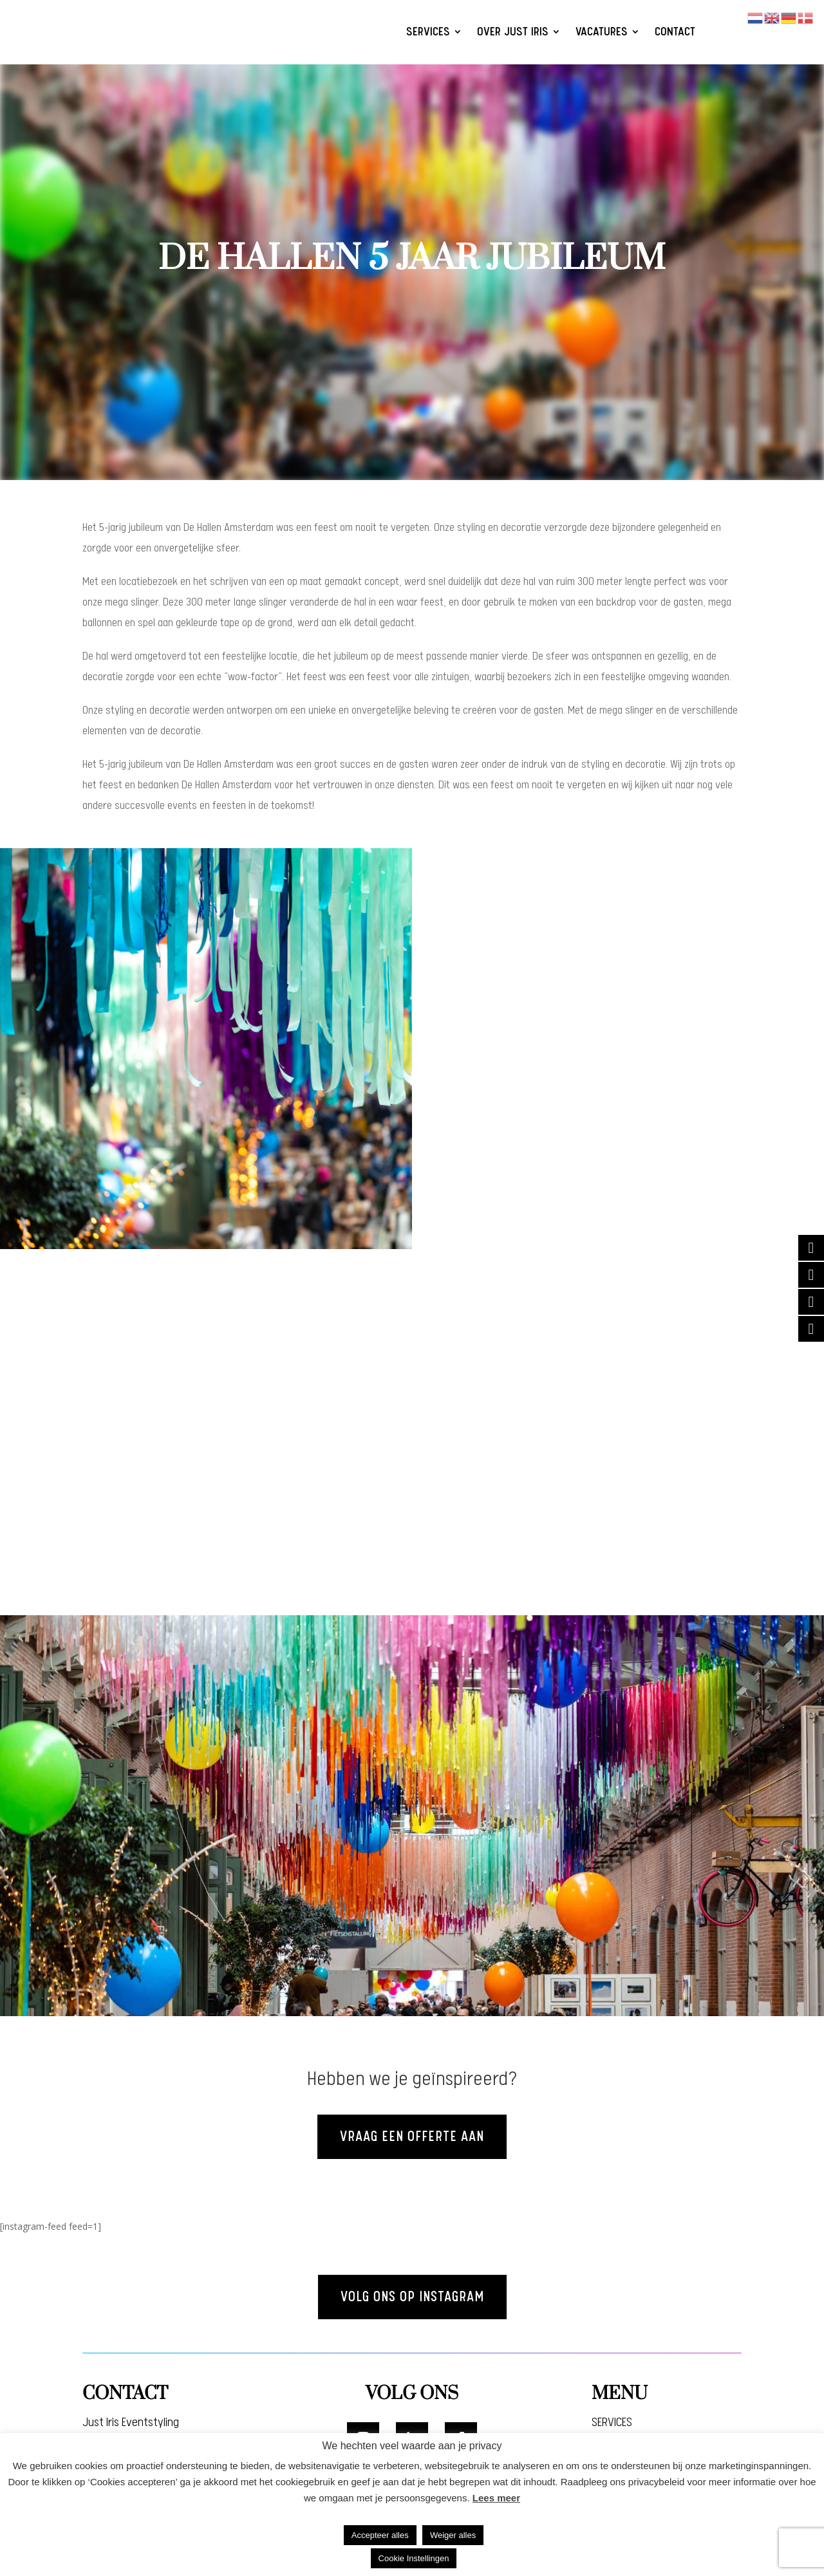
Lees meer (496, 2497)
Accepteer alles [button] (380, 2535)
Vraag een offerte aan (412, 2137)
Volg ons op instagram (412, 2298)
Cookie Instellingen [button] (414, 2558)
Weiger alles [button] (453, 2535)
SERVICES (428, 31)
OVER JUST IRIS (512, 31)
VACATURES (602, 31)
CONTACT (675, 31)
